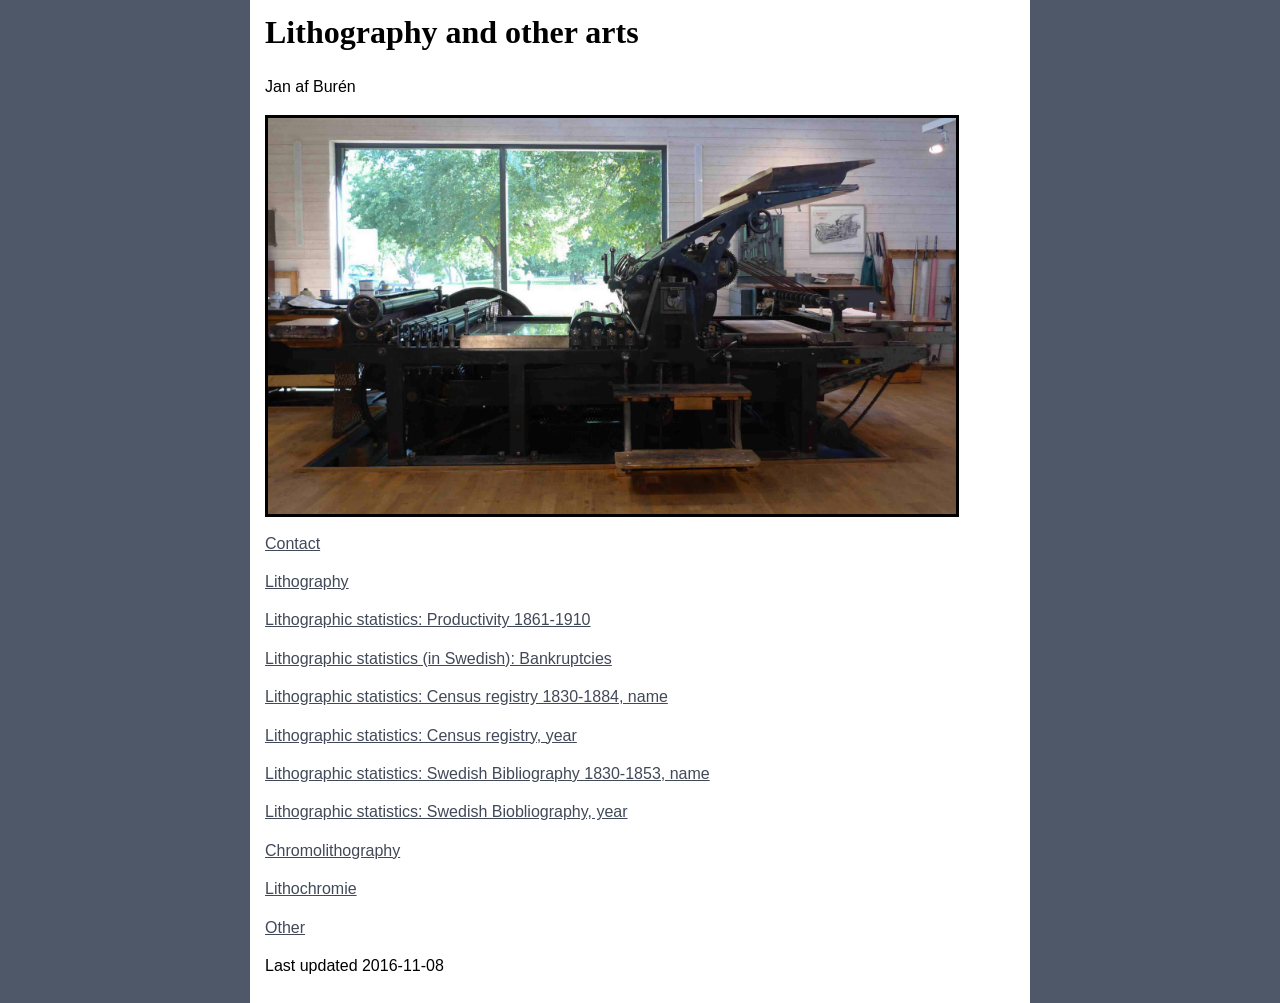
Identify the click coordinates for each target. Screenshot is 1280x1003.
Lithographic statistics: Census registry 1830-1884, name (466, 696)
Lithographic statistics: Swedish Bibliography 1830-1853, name (487, 773)
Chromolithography (332, 850)
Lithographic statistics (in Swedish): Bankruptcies (438, 658)
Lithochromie (311, 888)
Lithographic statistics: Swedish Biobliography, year (446, 811)
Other (285, 927)
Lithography (307, 581)
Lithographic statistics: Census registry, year (421, 735)
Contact (292, 543)
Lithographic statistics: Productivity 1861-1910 (428, 619)
